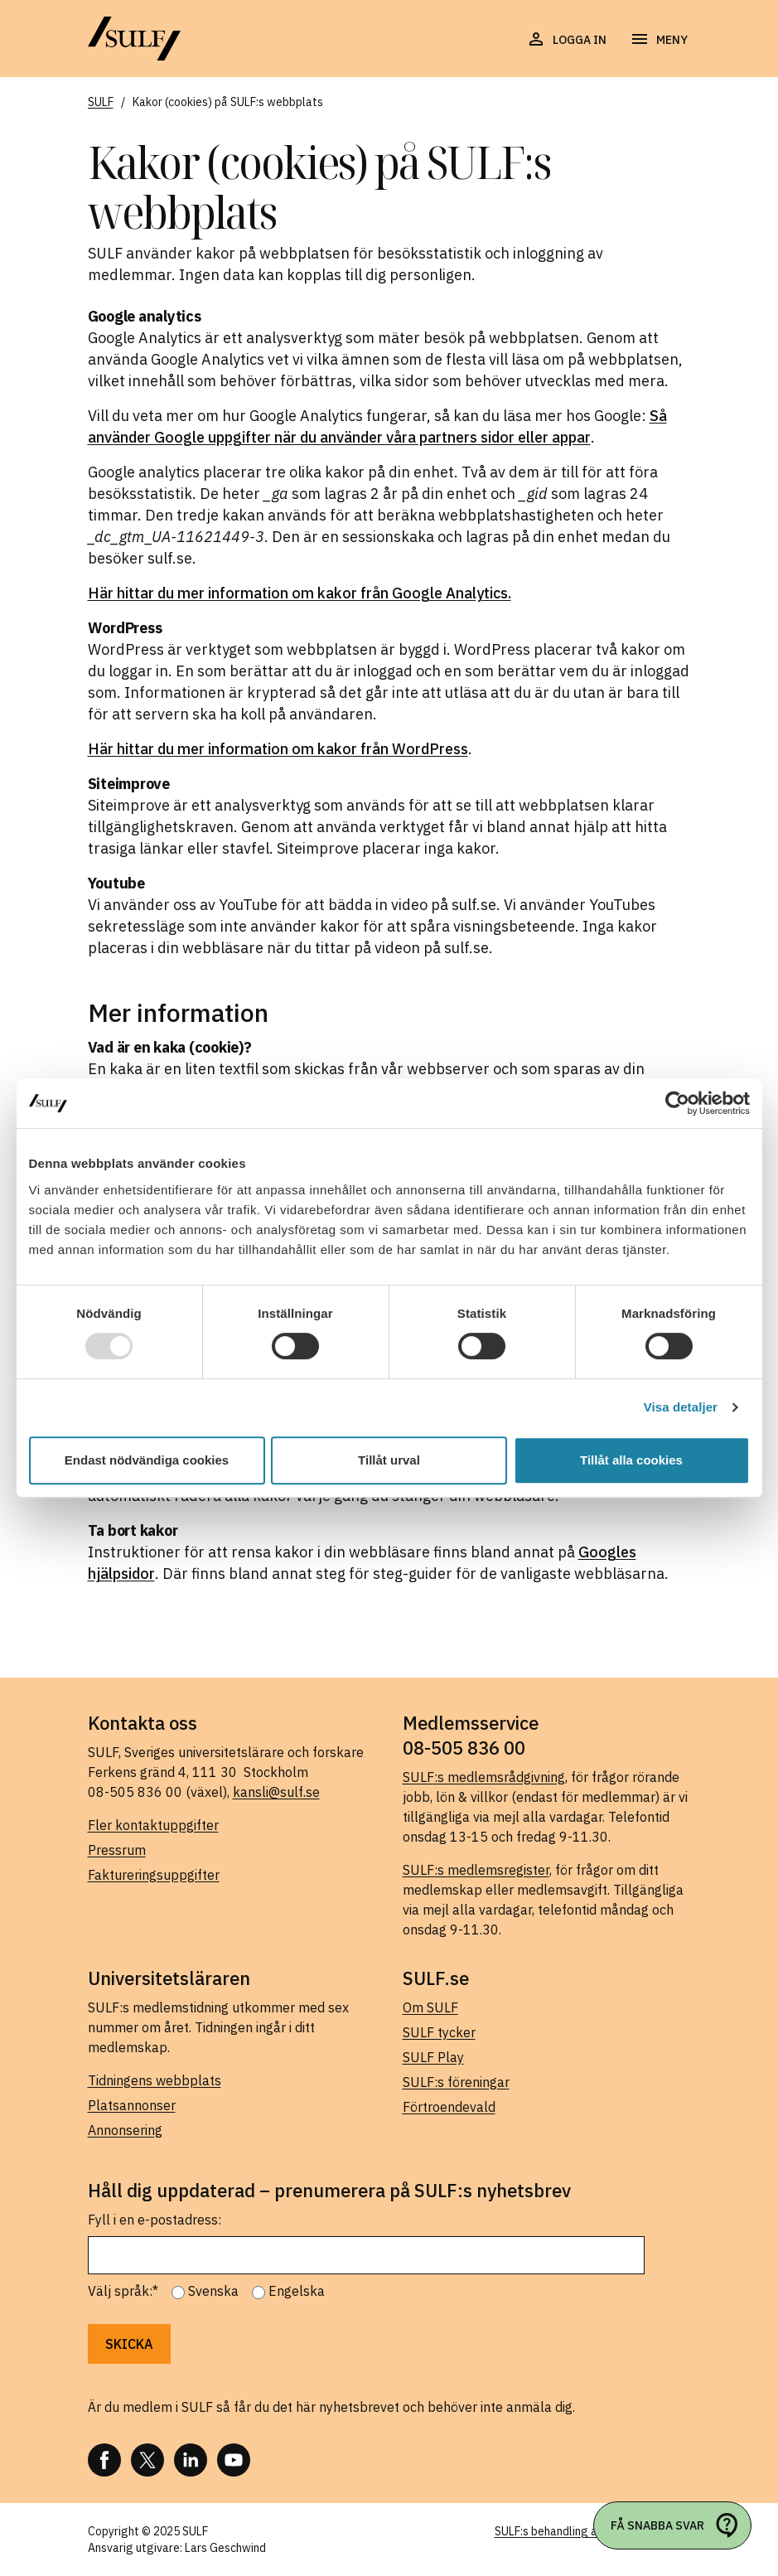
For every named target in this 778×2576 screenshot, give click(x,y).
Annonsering (125, 2130)
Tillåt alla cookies (631, 1460)
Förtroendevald (449, 2107)
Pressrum (117, 1850)
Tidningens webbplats (154, 2080)
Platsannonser (132, 2105)
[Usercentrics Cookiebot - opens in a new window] (677, 1103)
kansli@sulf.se (276, 1792)
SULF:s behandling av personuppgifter (593, 2531)
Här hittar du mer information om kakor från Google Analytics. (299, 593)
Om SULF (430, 2007)
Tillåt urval (389, 1460)
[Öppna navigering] (658, 40)
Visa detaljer (681, 1407)
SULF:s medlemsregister (476, 1870)
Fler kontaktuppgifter (153, 1825)
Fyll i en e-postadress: (154, 2219)
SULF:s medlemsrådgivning (484, 1777)
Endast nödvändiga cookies (147, 1460)
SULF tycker (439, 2032)
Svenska (213, 2291)
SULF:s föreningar (456, 2082)
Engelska (296, 2291)
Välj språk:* (123, 2291)
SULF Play (433, 2057)
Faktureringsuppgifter (154, 1875)
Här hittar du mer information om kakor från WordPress (278, 748)
